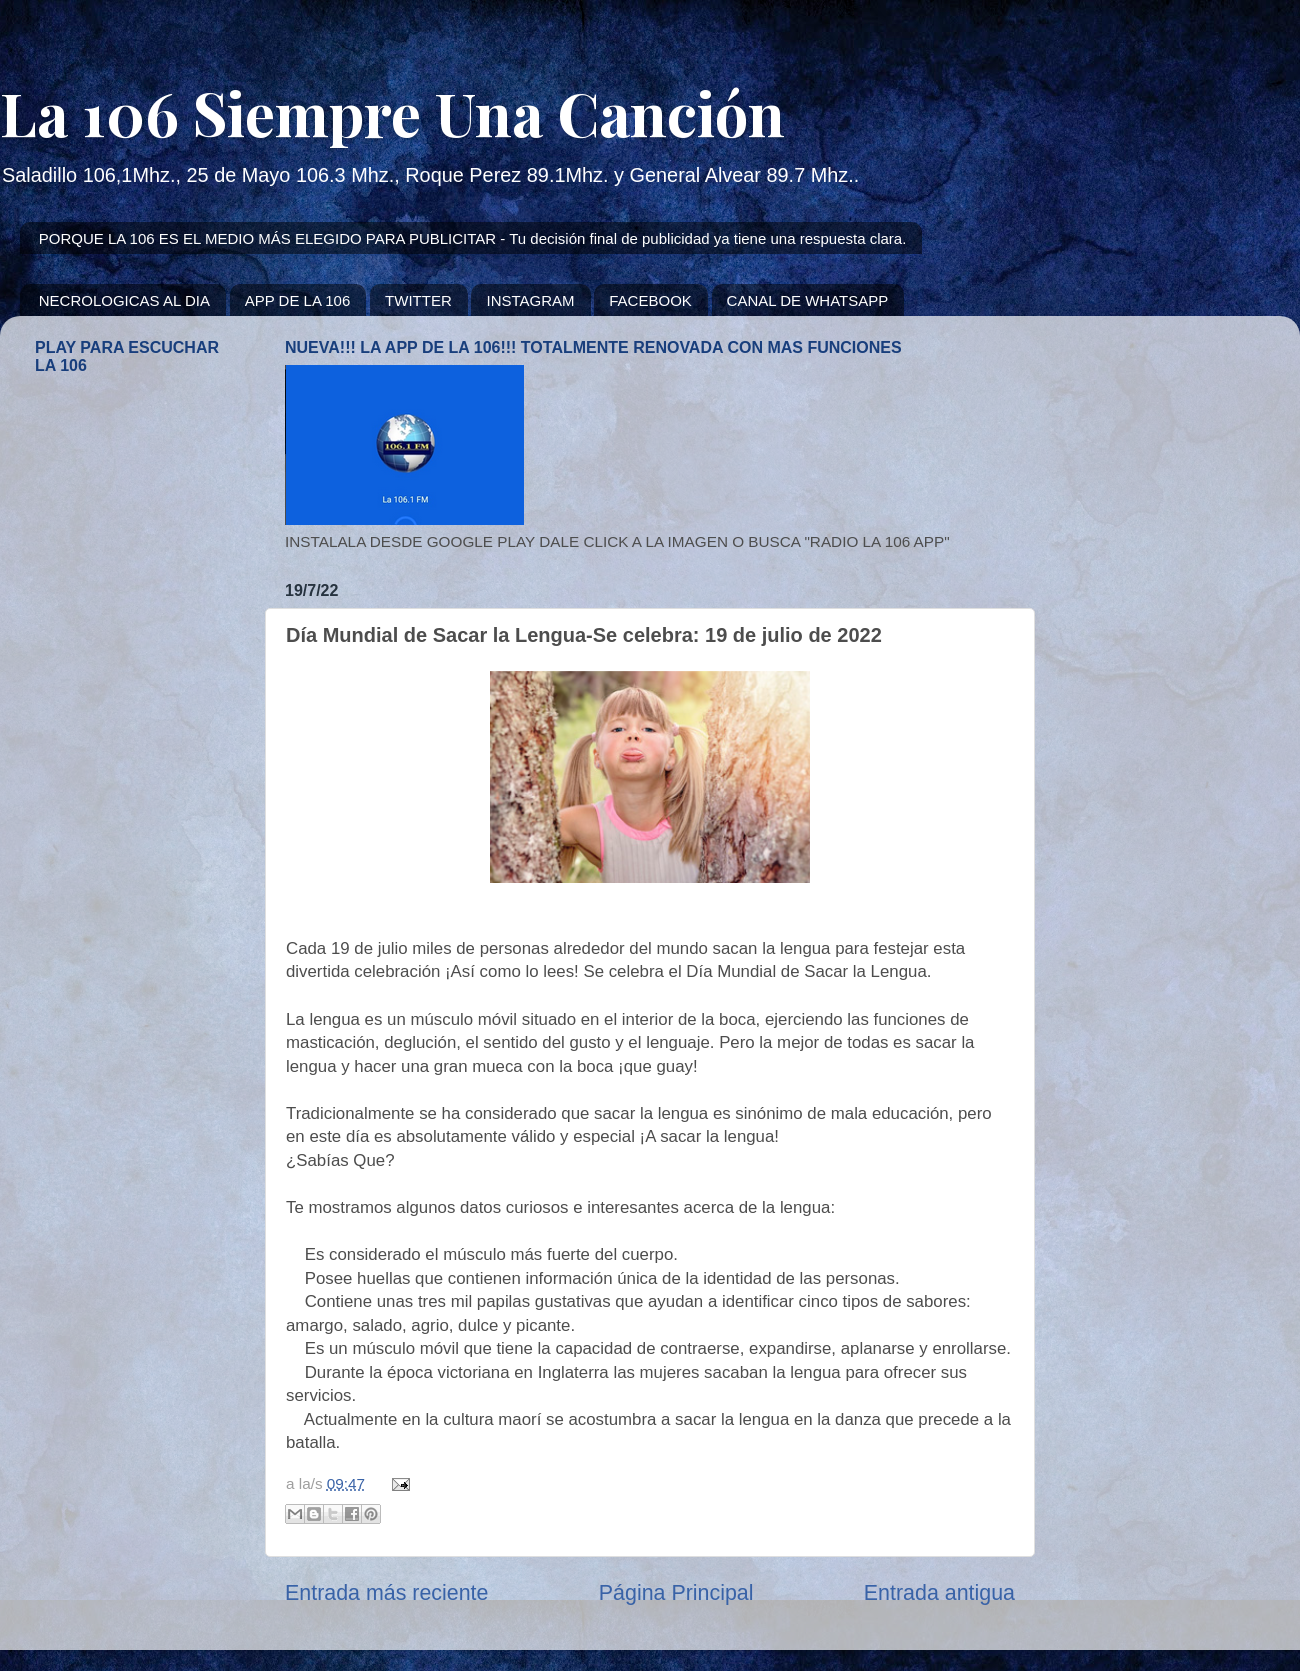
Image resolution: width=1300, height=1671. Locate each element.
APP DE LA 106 (298, 300)
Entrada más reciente (386, 1593)
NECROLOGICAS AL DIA (124, 300)
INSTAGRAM (530, 300)
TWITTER (418, 300)
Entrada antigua (939, 1593)
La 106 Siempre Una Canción (392, 112)
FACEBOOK (650, 300)
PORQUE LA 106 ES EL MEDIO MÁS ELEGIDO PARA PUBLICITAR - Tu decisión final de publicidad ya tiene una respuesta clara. (473, 238)
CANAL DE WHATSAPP (808, 300)
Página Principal (676, 1593)
